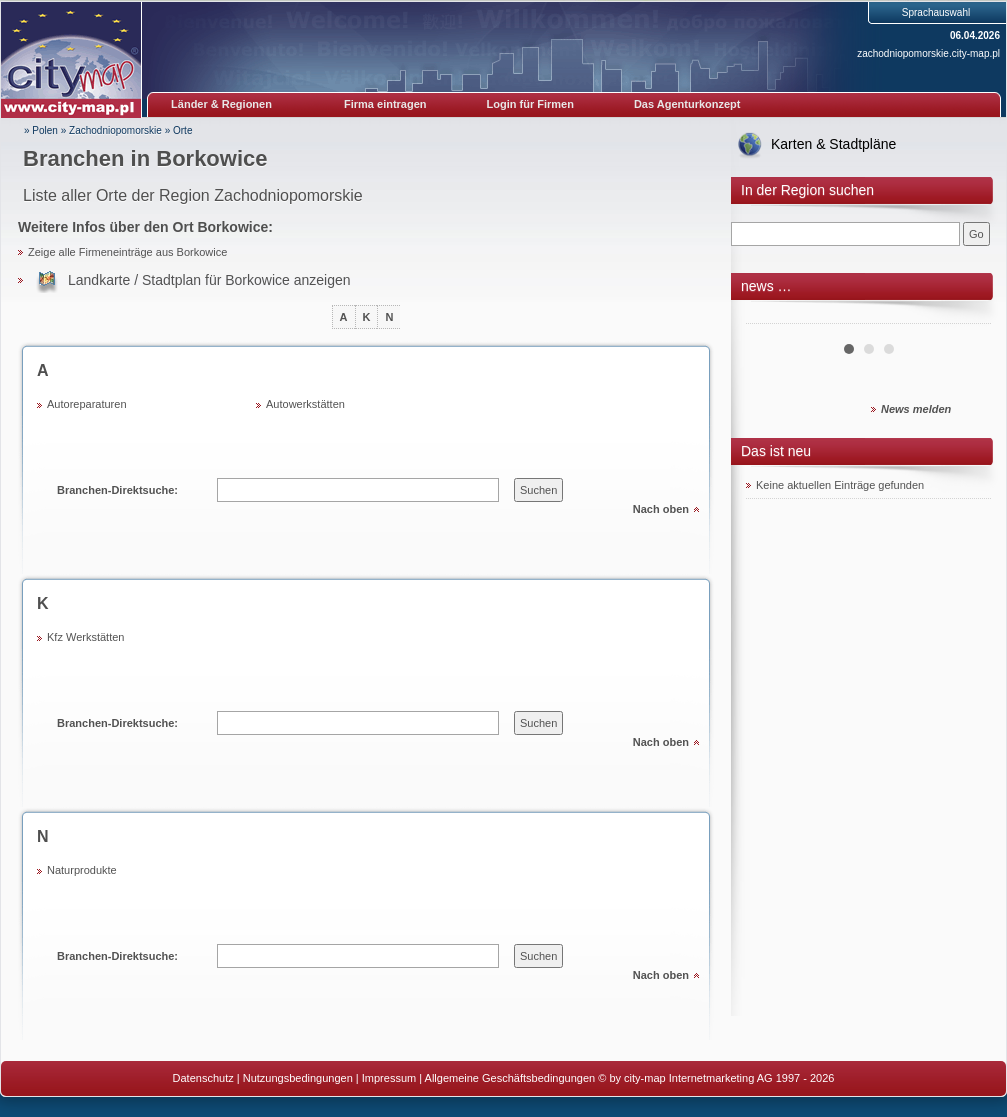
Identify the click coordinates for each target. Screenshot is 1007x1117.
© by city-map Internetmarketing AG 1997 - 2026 (716, 1078)
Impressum (389, 1078)
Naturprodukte (82, 870)
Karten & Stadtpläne (833, 144)
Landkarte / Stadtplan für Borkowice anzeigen (209, 280)
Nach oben (661, 509)
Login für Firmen (530, 104)
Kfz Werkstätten (85, 637)
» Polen (41, 130)
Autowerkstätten (305, 404)
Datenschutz (203, 1078)
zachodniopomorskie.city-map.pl (928, 53)
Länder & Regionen (221, 104)
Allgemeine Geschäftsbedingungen (510, 1078)
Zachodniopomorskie (115, 130)
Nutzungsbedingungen (298, 1078)
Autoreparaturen (87, 404)
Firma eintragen (385, 104)
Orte (182, 130)
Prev (772, 316)
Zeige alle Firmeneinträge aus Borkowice (127, 252)
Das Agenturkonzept (687, 104)
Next (965, 316)
